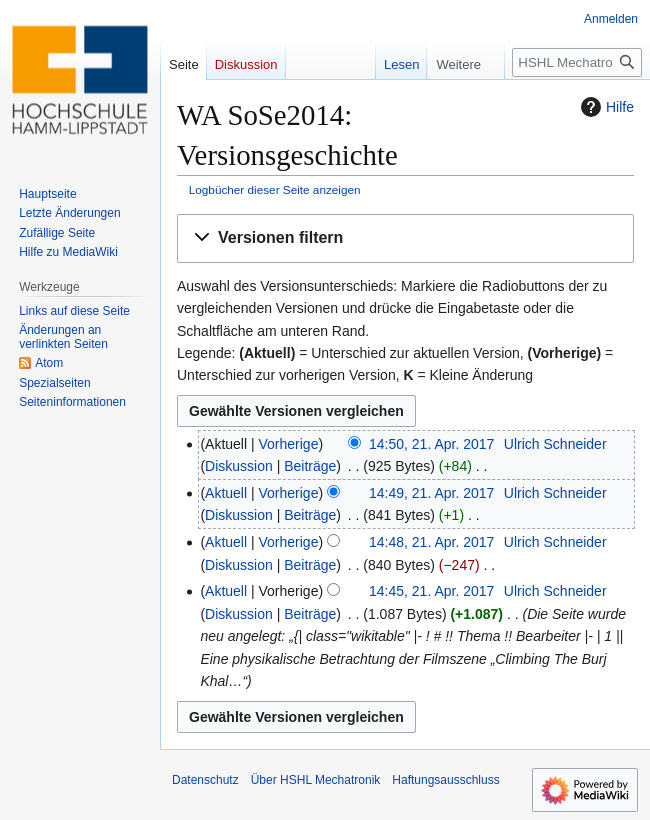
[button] (405, 238)
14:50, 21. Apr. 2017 (431, 444)
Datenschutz (205, 780)
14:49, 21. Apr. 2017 (431, 493)
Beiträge (310, 466)
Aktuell (226, 493)
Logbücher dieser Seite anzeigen (275, 189)
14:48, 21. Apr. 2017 (431, 542)
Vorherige (289, 444)
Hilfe (605, 107)
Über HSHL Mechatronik (316, 780)
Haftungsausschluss (445, 780)
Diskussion (239, 466)
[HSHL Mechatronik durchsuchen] (577, 62)
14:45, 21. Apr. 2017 (431, 591)
